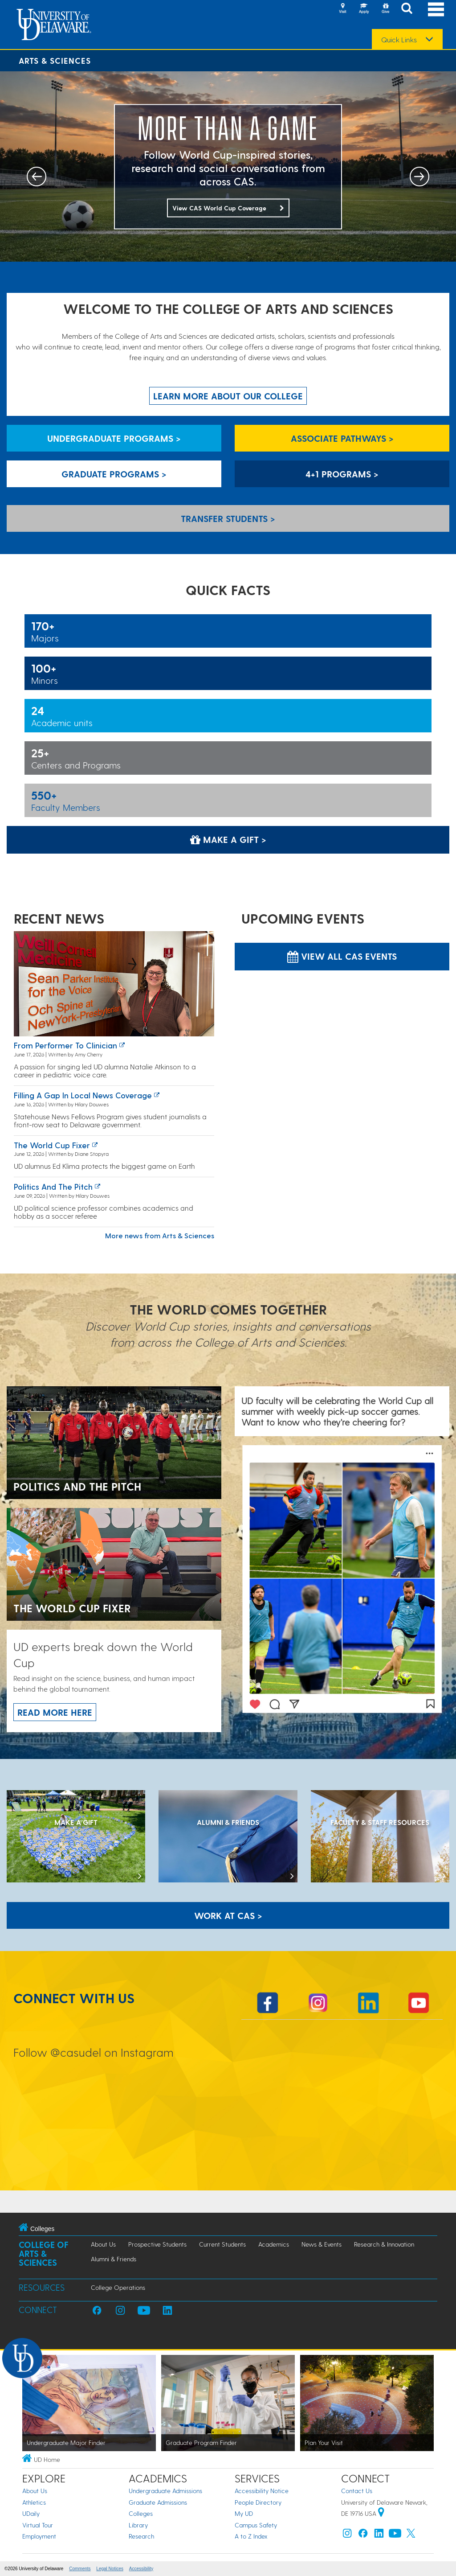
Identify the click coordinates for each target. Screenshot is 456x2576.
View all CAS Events (342, 956)
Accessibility (141, 2568)
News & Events (321, 2244)
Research (141, 2536)
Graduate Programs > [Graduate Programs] (114, 473)
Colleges (141, 2513)
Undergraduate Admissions (165, 2490)
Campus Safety (256, 2525)
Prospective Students (157, 2244)
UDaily (31, 2513)
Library (138, 2525)
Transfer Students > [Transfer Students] (228, 518)
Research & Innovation (384, 2244)
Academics (273, 2244)
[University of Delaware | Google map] (381, 2513)
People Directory (258, 2502)
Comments (79, 2568)
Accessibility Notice (262, 2490)
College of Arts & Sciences (44, 2253)
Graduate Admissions (158, 2502)
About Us (103, 2244)
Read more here (54, 1712)
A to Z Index (251, 2536)
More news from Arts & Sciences (159, 1235)
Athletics (34, 2502)
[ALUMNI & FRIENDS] (228, 1837)
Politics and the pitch (53, 1186)
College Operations (118, 2287)
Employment (39, 2536)
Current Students (222, 2244)
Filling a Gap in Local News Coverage (83, 1095)
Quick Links (399, 40)
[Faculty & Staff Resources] (380, 1837)
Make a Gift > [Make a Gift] (228, 839)
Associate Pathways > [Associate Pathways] (342, 438)
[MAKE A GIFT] (76, 1837)
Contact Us (356, 2490)
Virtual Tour (37, 2525)
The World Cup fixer (52, 1145)
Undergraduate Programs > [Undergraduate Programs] (114, 438)
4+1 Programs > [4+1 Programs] (342, 473)
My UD (244, 2513)
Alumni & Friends (113, 2259)
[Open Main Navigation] (436, 9)
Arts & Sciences (55, 60)
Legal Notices (109, 2568)
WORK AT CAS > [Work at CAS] (228, 1915)
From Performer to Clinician (65, 1045)
